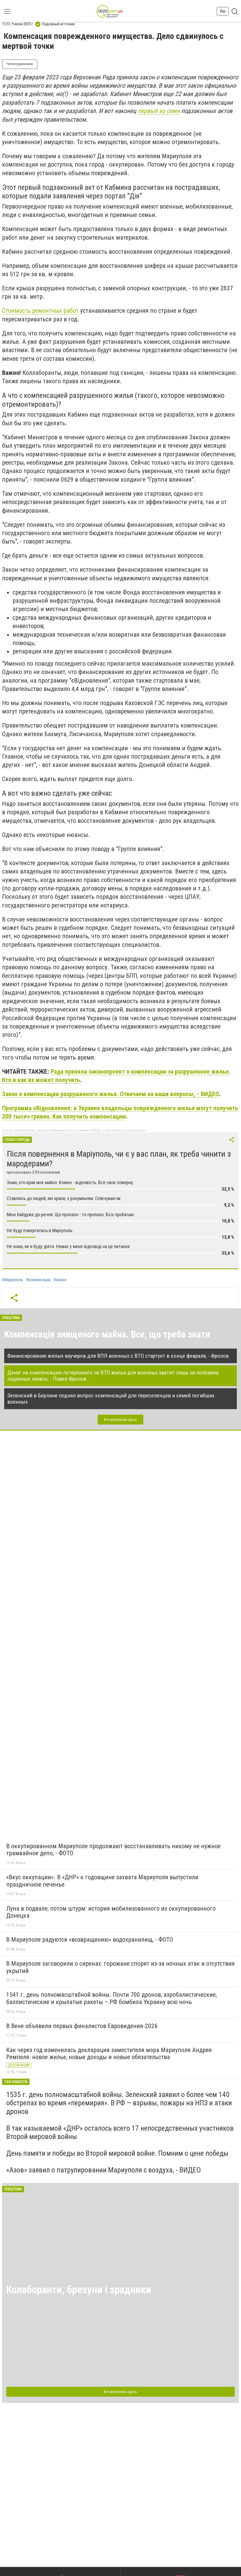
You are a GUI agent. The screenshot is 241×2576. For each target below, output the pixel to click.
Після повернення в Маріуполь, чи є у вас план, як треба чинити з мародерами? (119, 1158)
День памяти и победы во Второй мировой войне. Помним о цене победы (117, 2153)
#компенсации (38, 1280)
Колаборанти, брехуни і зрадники (78, 2290)
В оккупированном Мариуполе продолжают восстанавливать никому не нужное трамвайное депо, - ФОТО (113, 1849)
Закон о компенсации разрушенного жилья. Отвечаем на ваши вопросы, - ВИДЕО (110, 1094)
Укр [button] (223, 11)
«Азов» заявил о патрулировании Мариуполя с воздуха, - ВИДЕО (103, 2170)
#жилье (60, 1280)
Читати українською (20, 64)
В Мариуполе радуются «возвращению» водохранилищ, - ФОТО (89, 1939)
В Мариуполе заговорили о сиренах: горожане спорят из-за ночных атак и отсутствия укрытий (120, 1967)
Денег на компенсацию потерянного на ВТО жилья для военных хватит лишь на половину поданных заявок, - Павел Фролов (113, 1375)
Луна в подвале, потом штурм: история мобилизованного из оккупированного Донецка (111, 1912)
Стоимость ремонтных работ (40, 310)
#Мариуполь (12, 1280)
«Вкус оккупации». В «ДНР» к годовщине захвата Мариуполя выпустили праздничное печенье (102, 1881)
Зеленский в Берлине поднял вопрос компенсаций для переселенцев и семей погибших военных (110, 1398)
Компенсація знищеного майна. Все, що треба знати (107, 1334)
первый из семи (159, 111)
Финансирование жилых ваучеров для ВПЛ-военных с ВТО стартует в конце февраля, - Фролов (118, 1356)
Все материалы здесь (120, 1419)
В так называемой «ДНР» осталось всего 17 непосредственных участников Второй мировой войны (120, 2132)
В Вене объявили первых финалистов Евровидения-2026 (81, 2026)
